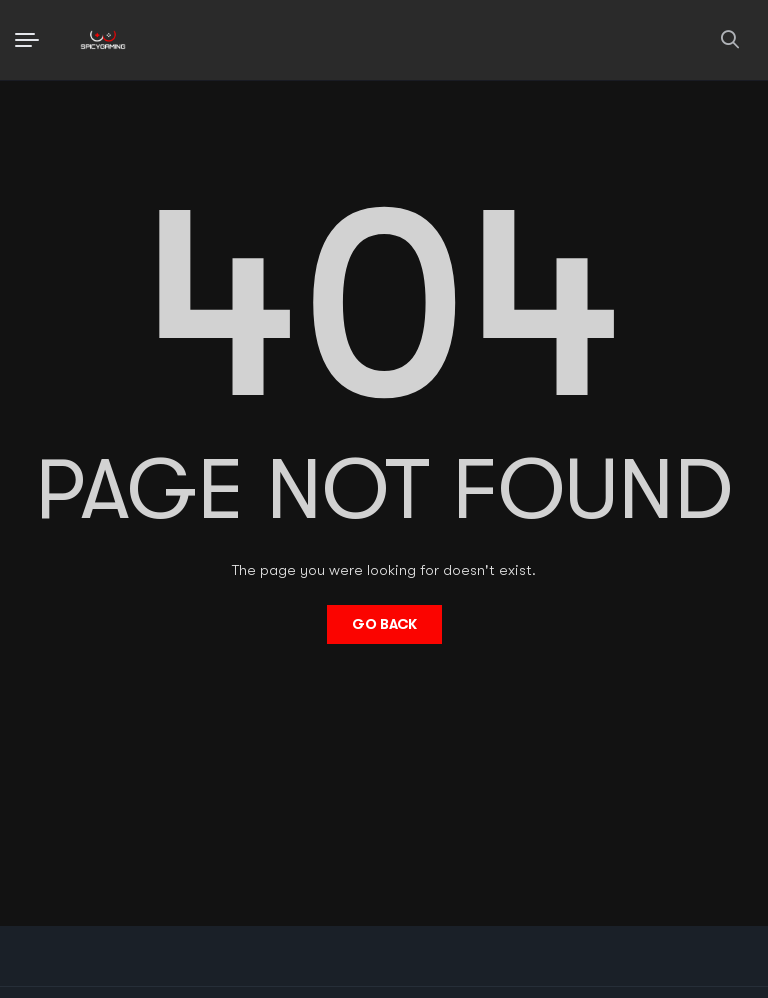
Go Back (384, 624)
